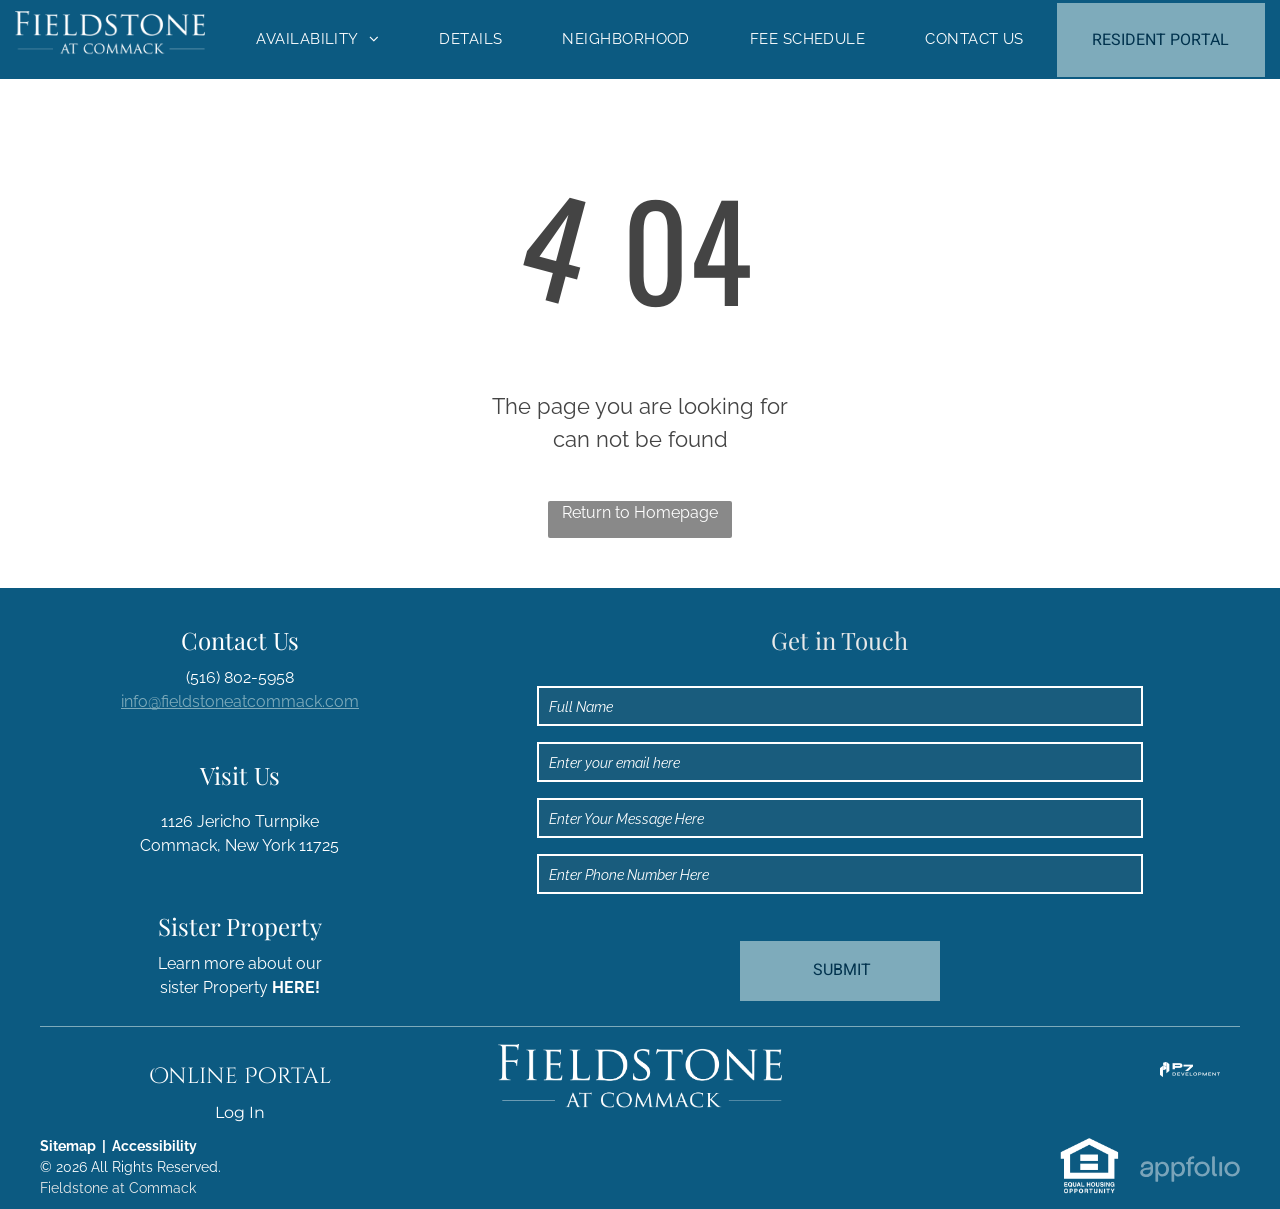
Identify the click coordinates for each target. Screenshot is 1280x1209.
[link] (1190, 1073)
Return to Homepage (640, 512)
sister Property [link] (240, 987)
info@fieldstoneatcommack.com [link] (240, 701)
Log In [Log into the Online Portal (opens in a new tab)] (240, 1112)
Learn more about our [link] (240, 963)
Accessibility (154, 1146)
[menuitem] (317, 39)
